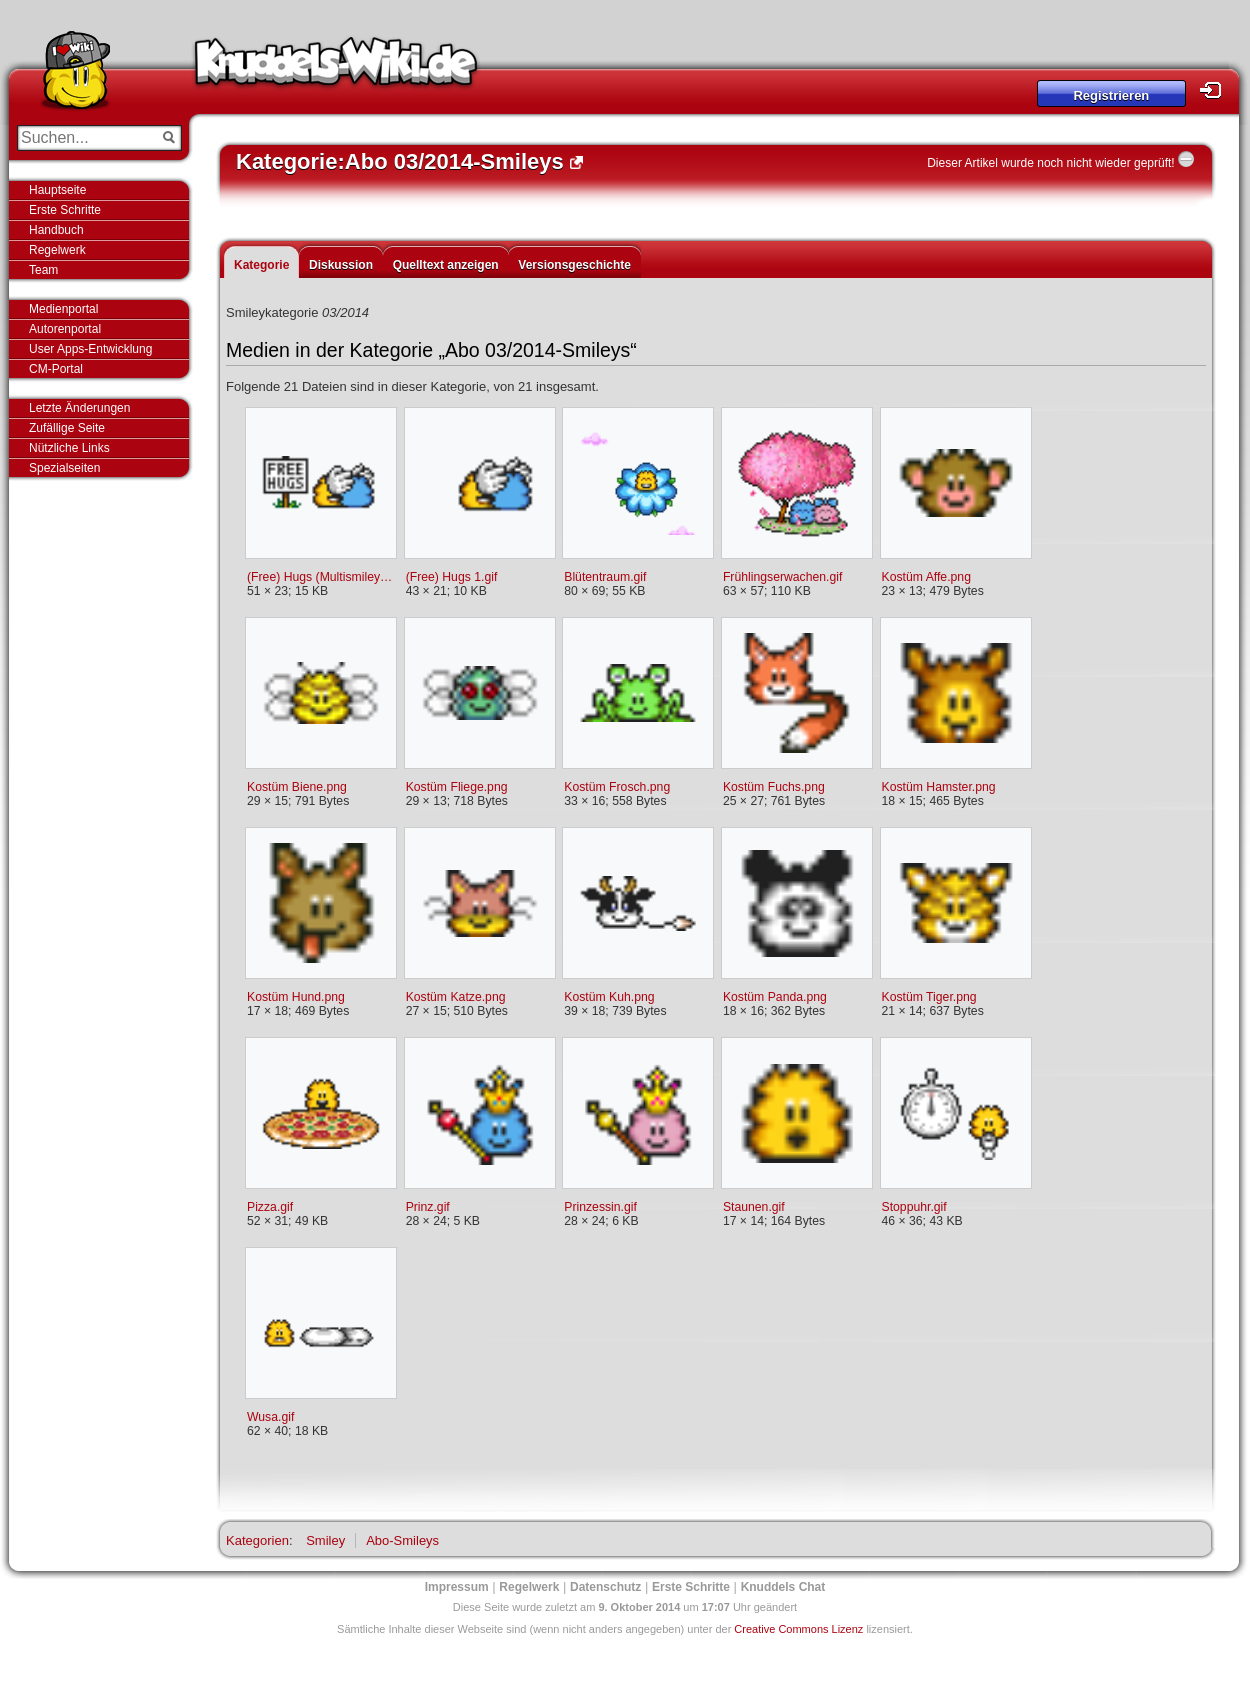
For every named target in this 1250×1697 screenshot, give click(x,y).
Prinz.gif (428, 1207)
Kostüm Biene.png (297, 787)
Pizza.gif (270, 1207)
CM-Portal (56, 369)
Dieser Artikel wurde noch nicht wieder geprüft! (1050, 163)
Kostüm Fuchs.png (774, 787)
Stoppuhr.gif (914, 1207)
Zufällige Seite (67, 428)
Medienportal (63, 309)
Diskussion (341, 265)
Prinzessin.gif (600, 1207)
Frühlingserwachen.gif (783, 577)
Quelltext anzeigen (446, 265)
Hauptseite (57, 190)
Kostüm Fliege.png (457, 787)
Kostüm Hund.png (296, 997)
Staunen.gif (754, 1207)
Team (43, 270)
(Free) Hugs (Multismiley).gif (320, 577)
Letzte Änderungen (79, 408)
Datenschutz (605, 1587)
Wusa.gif (270, 1417)
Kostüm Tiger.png (929, 997)
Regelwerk (57, 250)
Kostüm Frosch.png (617, 787)
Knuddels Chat (783, 1587)
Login (1216, 90)
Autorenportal (65, 329)
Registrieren (1111, 95)
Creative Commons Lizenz (798, 1629)
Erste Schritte (65, 210)
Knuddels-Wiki (336, 68)
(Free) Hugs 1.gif (452, 577)
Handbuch (56, 230)
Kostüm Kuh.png (609, 997)
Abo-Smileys (402, 1540)
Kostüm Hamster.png (939, 787)
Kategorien (257, 1540)
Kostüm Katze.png (456, 997)
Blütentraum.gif (605, 577)
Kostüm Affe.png (926, 577)
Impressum (457, 1587)
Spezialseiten (64, 468)
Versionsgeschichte (574, 265)
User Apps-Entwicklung (90, 349)
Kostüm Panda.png (775, 997)
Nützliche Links (69, 448)
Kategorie (261, 265)
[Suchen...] (85, 138)
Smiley (325, 1540)
